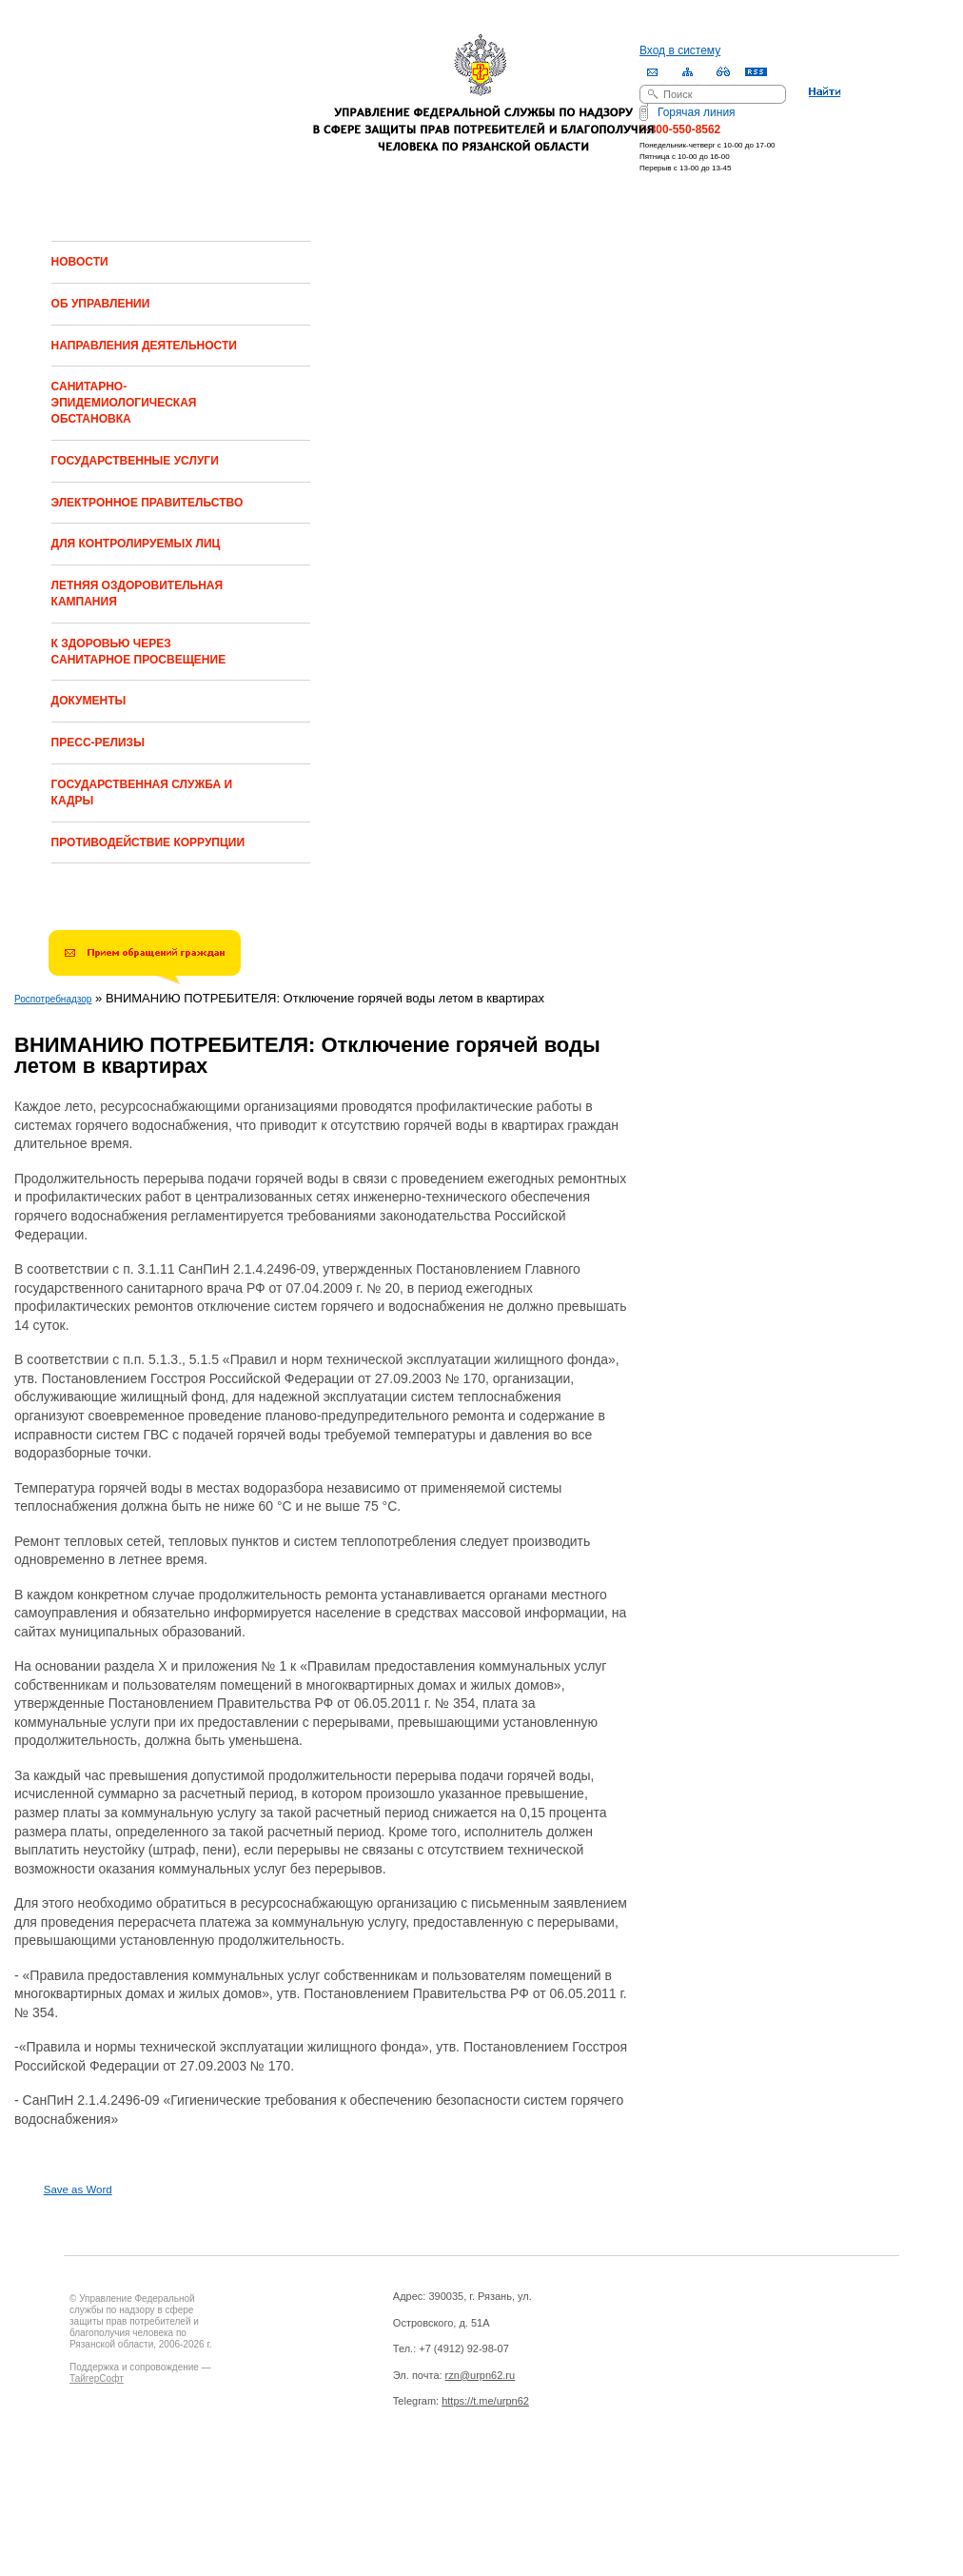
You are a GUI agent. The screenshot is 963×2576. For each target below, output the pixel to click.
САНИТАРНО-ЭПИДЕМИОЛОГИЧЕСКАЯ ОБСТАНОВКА (124, 403)
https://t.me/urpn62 (485, 2401)
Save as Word (78, 2189)
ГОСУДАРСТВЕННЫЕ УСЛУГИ (135, 460)
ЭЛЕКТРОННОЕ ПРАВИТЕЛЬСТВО (147, 502)
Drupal (152, 2479)
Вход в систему (679, 50)
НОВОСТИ (79, 261)
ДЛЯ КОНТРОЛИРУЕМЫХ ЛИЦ (136, 543)
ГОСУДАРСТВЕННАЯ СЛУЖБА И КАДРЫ (141, 792)
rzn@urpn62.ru (480, 2375)
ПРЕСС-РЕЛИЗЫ (98, 742)
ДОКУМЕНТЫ (89, 700)
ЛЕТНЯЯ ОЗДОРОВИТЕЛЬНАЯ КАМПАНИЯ (137, 593)
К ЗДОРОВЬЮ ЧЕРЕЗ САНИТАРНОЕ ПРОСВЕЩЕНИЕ (138, 651)
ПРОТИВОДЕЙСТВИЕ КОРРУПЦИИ (148, 842)
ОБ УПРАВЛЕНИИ (100, 303)
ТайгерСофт (96, 2378)
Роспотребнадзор (52, 999)
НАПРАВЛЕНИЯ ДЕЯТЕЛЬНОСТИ (144, 345)
